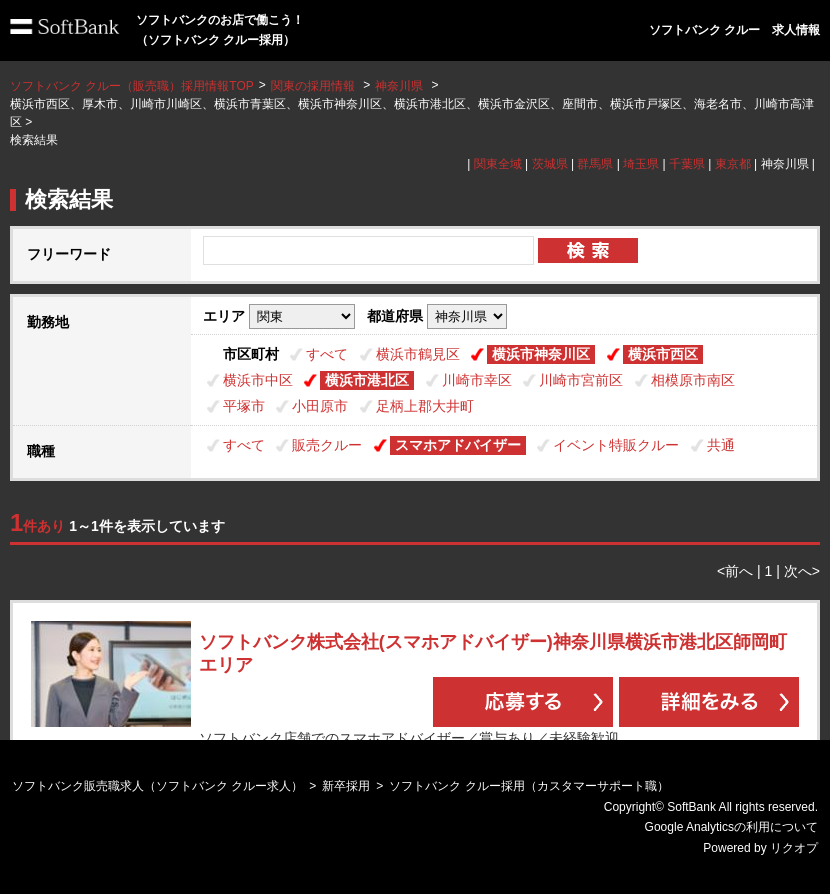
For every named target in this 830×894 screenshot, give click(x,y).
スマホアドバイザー (458, 445)
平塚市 (244, 406)
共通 (721, 445)
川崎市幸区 (477, 380)
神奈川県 (399, 86)
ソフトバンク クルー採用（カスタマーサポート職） (528, 786)
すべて (327, 354)
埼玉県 (641, 164)
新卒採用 (346, 786)
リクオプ (794, 848)
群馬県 (595, 164)
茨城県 (550, 164)
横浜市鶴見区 (418, 354)
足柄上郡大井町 (425, 406)
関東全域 (498, 164)
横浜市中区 (258, 380)
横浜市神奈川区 (541, 354)
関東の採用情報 (314, 86)
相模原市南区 (693, 380)
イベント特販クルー (616, 445)
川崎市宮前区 (581, 380)
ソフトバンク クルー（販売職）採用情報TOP (132, 86)
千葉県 (687, 164)
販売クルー (327, 445)
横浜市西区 (663, 354)
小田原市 (320, 406)
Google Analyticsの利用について (731, 827)
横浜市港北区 (367, 380)
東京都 (733, 164)
